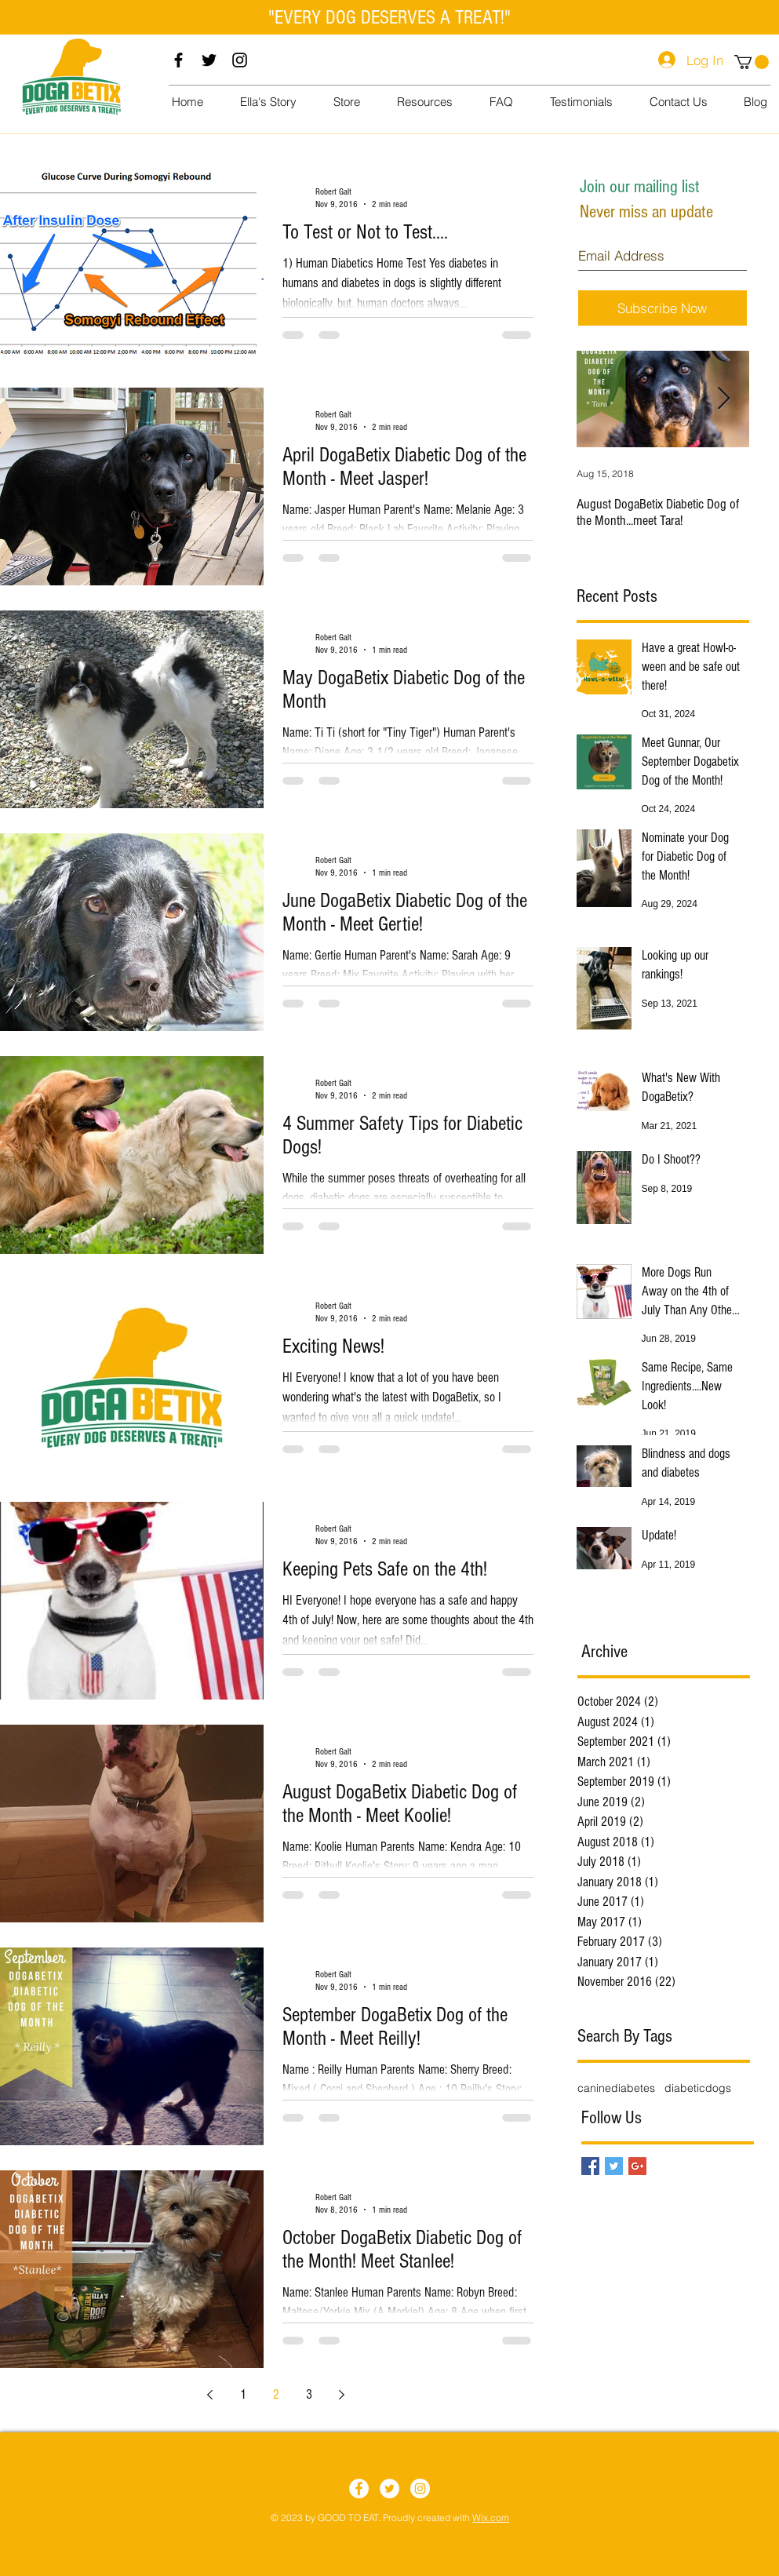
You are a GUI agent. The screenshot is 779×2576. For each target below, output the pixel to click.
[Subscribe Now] (662, 308)
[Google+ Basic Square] (637, 2166)
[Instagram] (239, 60)
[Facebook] (178, 60)
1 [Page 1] (243, 2394)
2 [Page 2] (276, 2394)
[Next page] (342, 2395)
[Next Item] (724, 399)
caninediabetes (616, 2088)
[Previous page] (210, 2395)
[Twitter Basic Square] (614, 2166)
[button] (751, 62)
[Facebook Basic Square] (590, 2166)
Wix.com (490, 2517)
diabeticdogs (697, 2088)
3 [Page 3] (309, 2394)
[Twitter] (209, 60)
